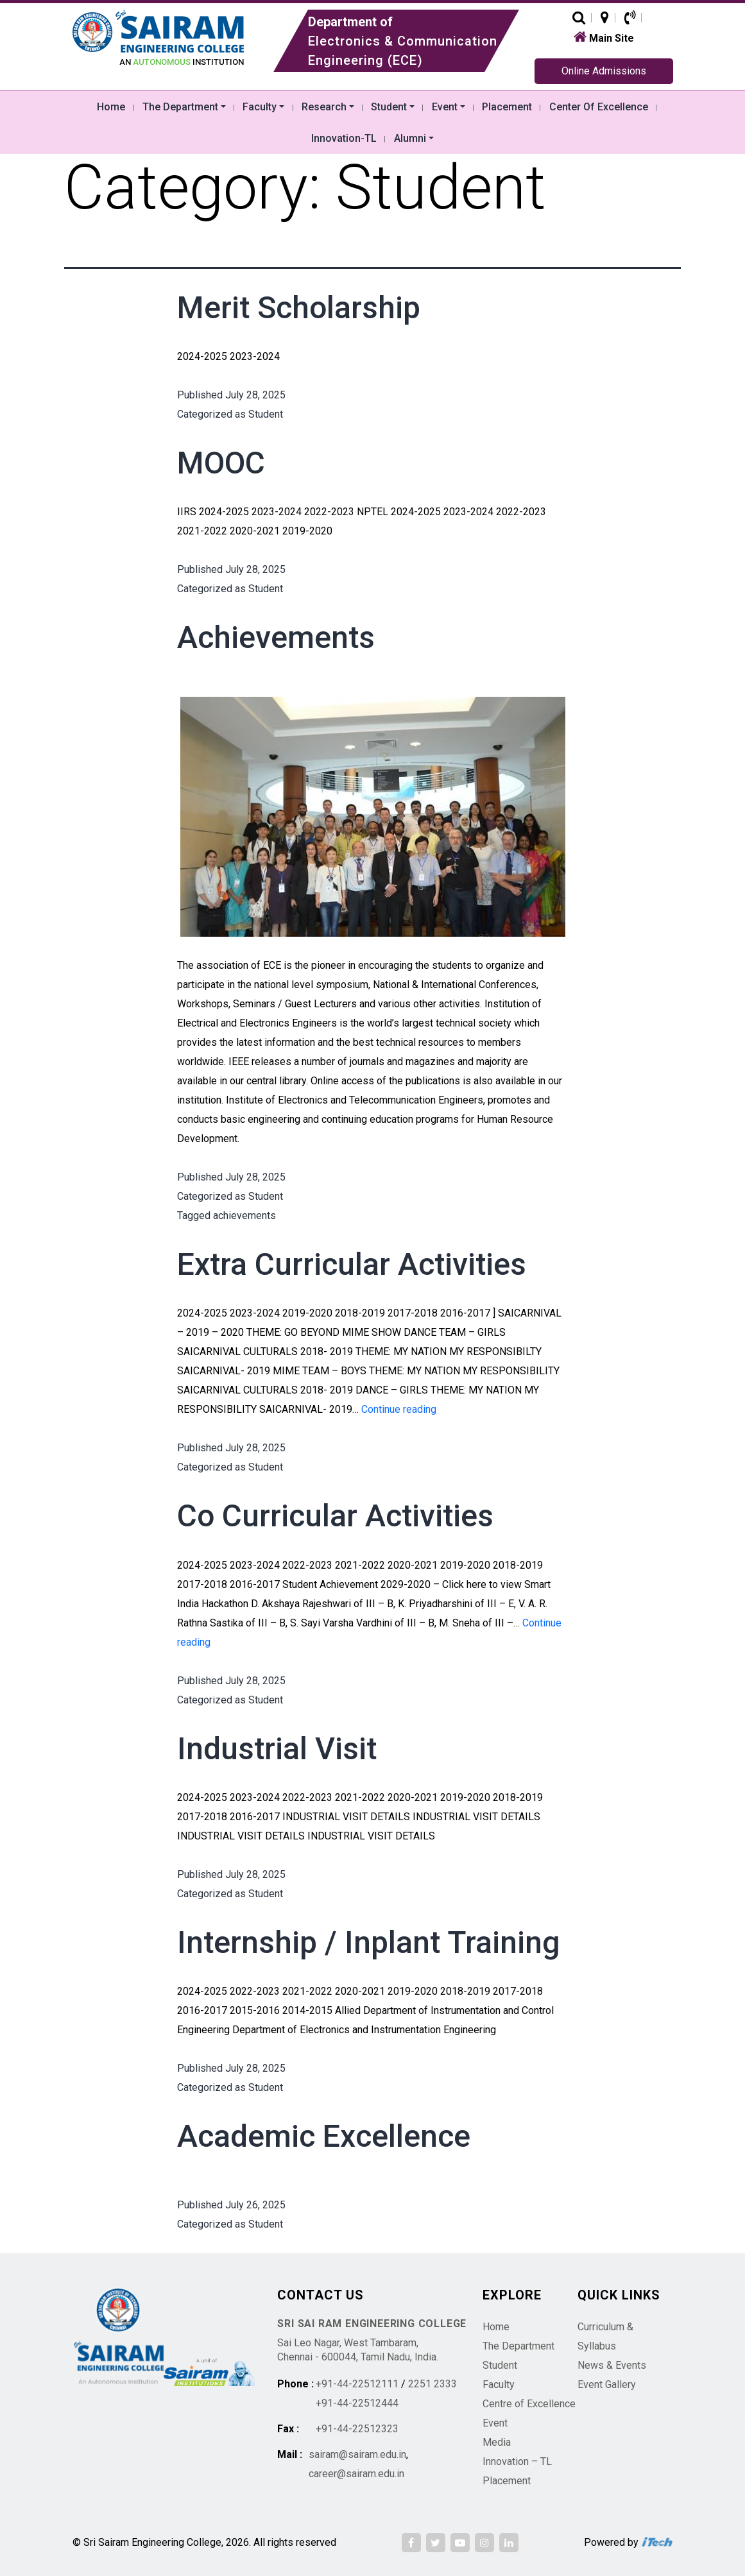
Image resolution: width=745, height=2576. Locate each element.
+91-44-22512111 (357, 2384)
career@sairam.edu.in (356, 2474)
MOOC (221, 463)
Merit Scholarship (298, 307)
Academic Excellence (323, 2136)
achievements (244, 1215)
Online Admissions (603, 71)
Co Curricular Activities (335, 1515)
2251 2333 (432, 2384)
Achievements (276, 637)
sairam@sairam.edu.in (357, 2454)
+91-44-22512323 (357, 2429)
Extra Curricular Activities (351, 1264)
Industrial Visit (277, 1748)
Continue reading (398, 1409)
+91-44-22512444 (357, 2403)
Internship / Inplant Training (368, 1942)
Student (265, 414)
